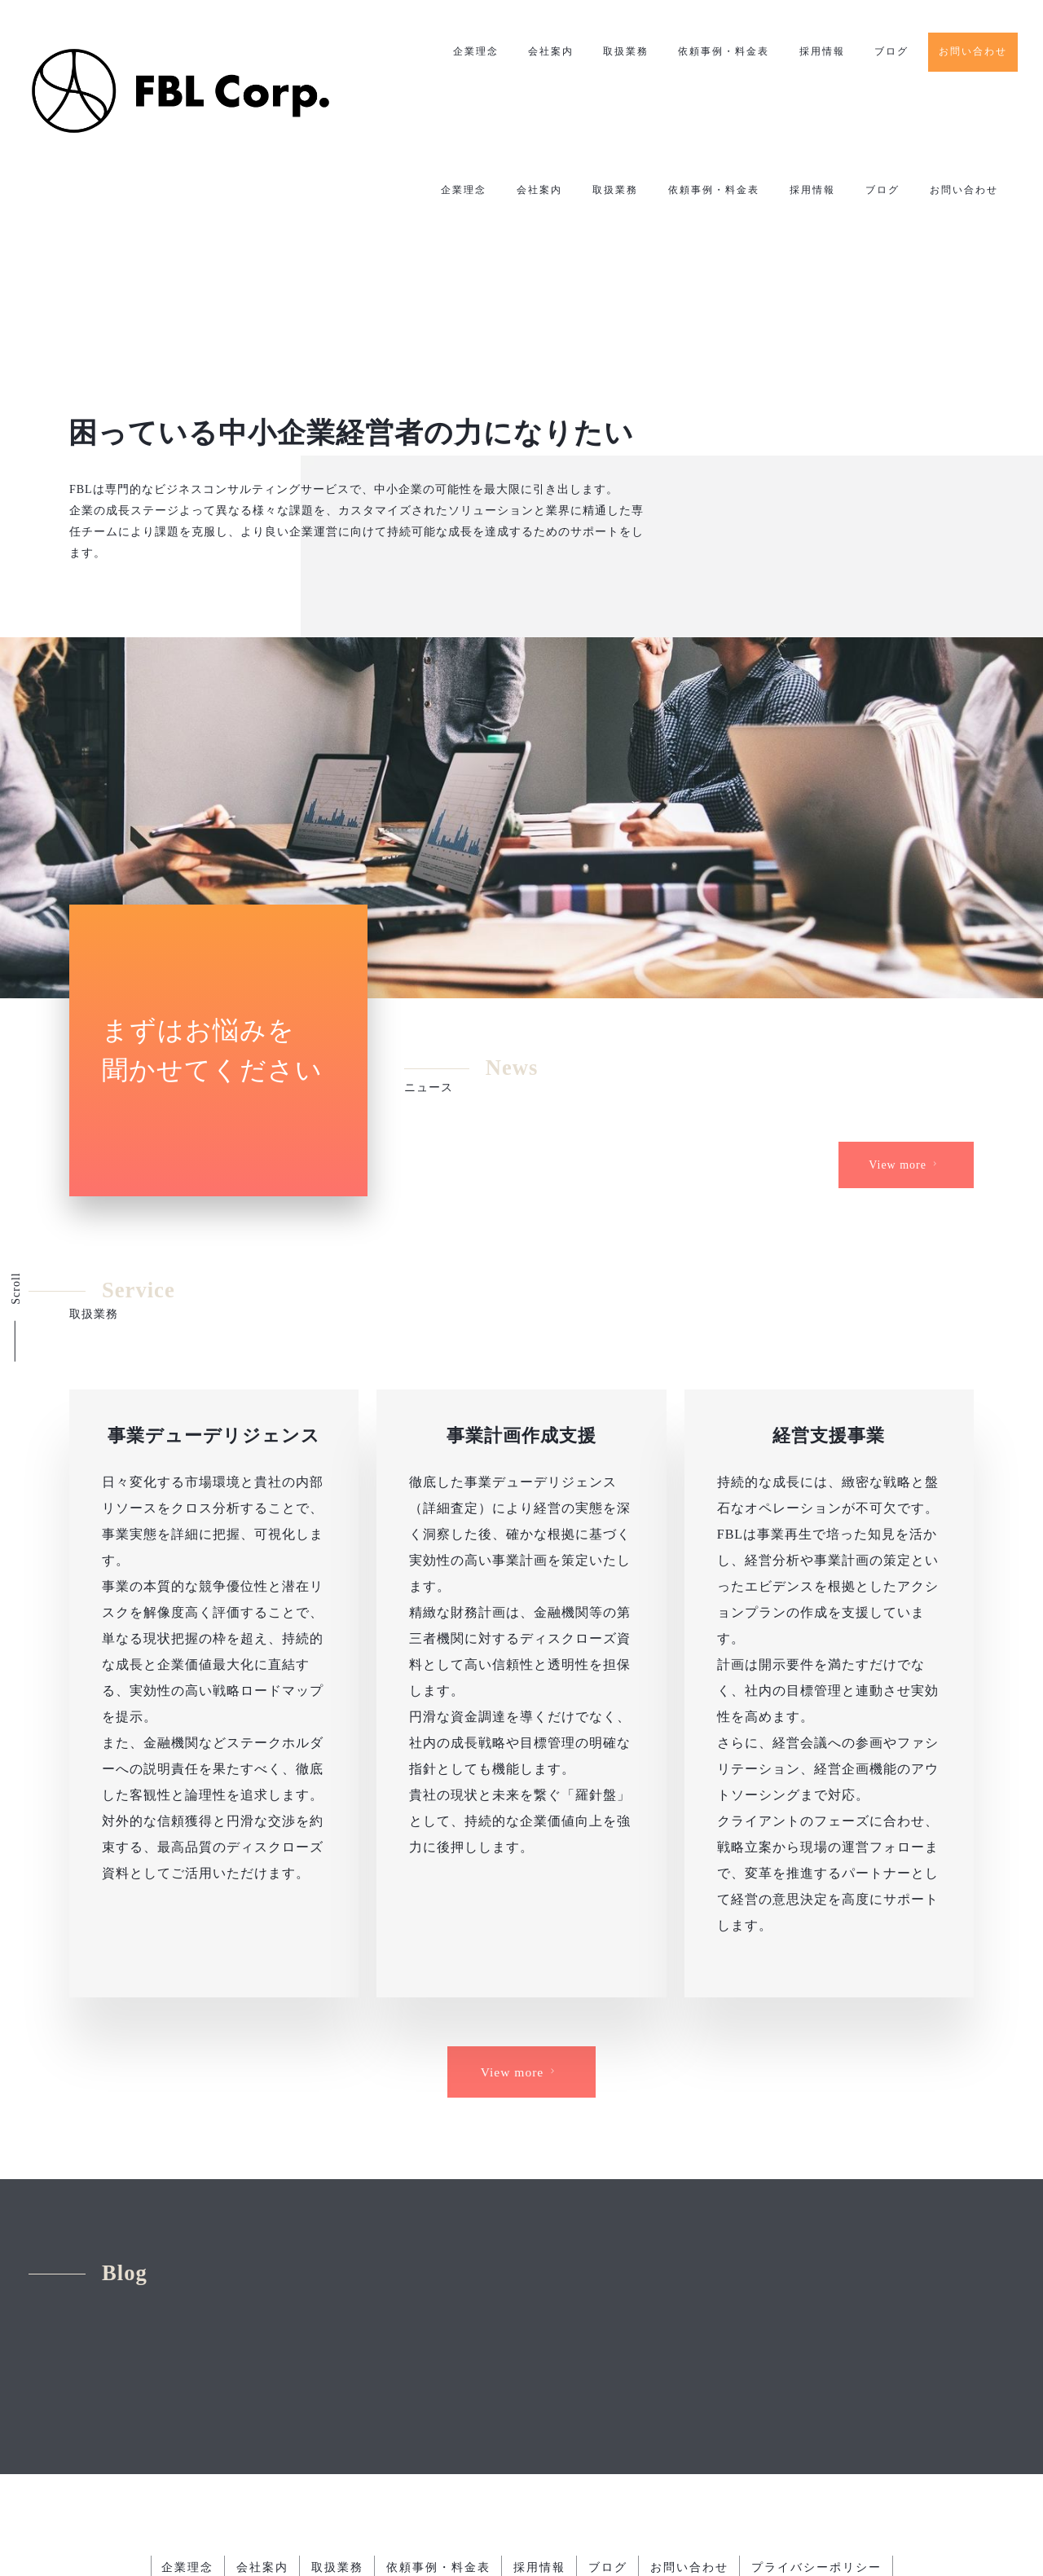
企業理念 (472, 52)
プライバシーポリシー (822, 2439)
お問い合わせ (973, 51)
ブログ (891, 52)
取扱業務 (623, 52)
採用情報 (820, 52)
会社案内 (547, 52)
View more (905, 1128)
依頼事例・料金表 (722, 52)
